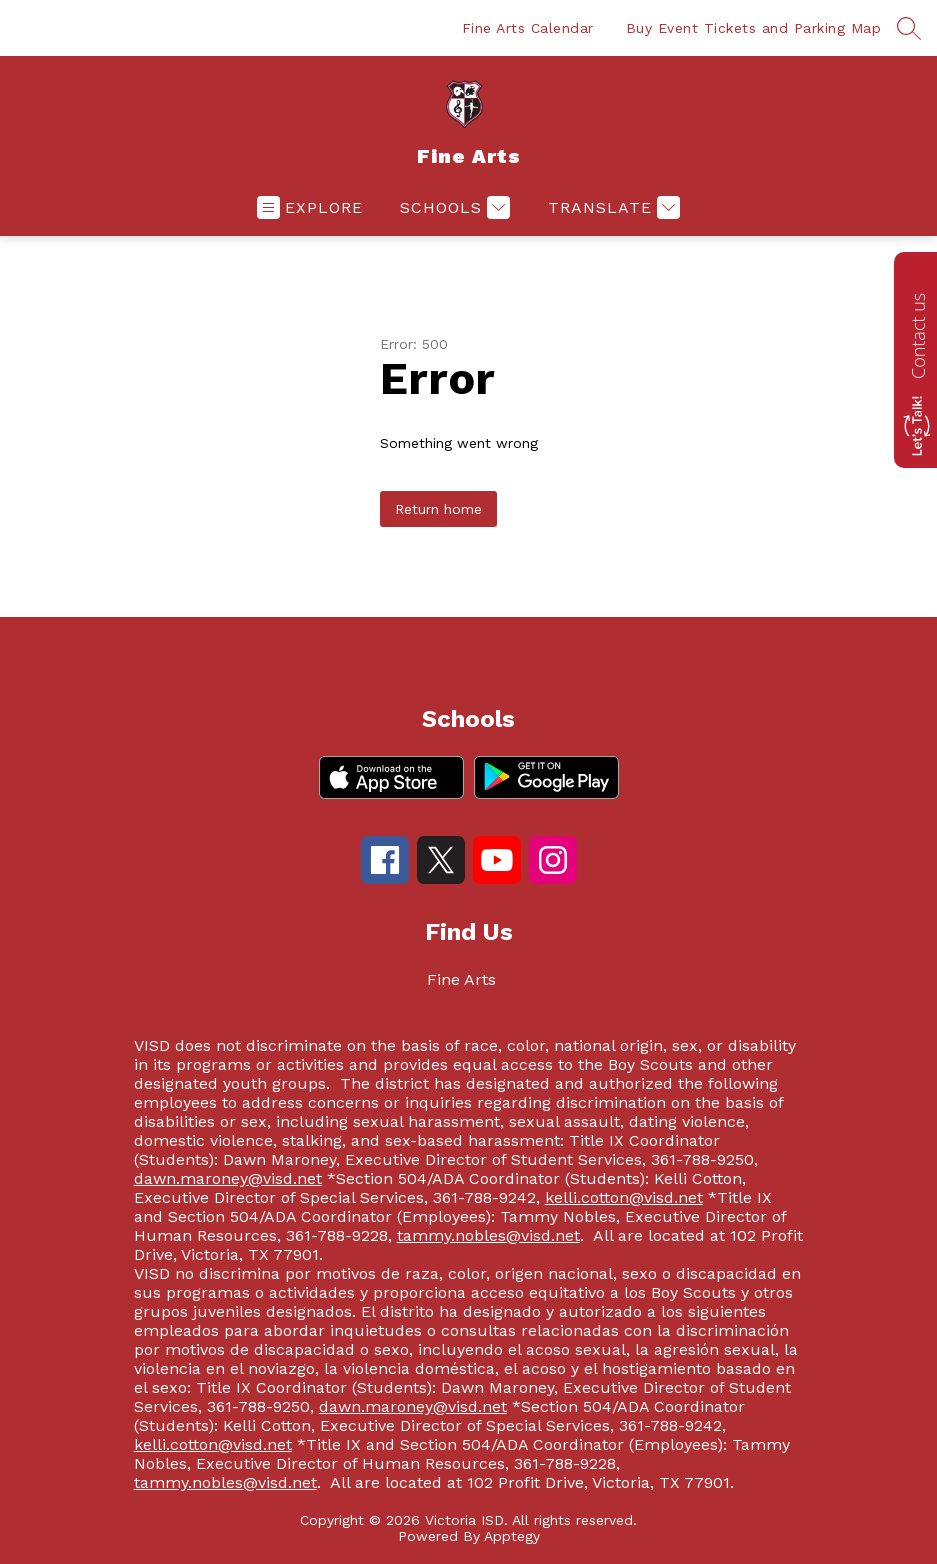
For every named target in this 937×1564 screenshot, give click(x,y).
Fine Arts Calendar (528, 28)
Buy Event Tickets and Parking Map (754, 28)
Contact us (918, 336)
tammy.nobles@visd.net (488, 1235)
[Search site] (909, 28)
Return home (438, 509)
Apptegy (512, 1536)
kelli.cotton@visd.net (624, 1197)
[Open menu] (310, 207)
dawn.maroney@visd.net (228, 1178)
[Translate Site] (611, 207)
